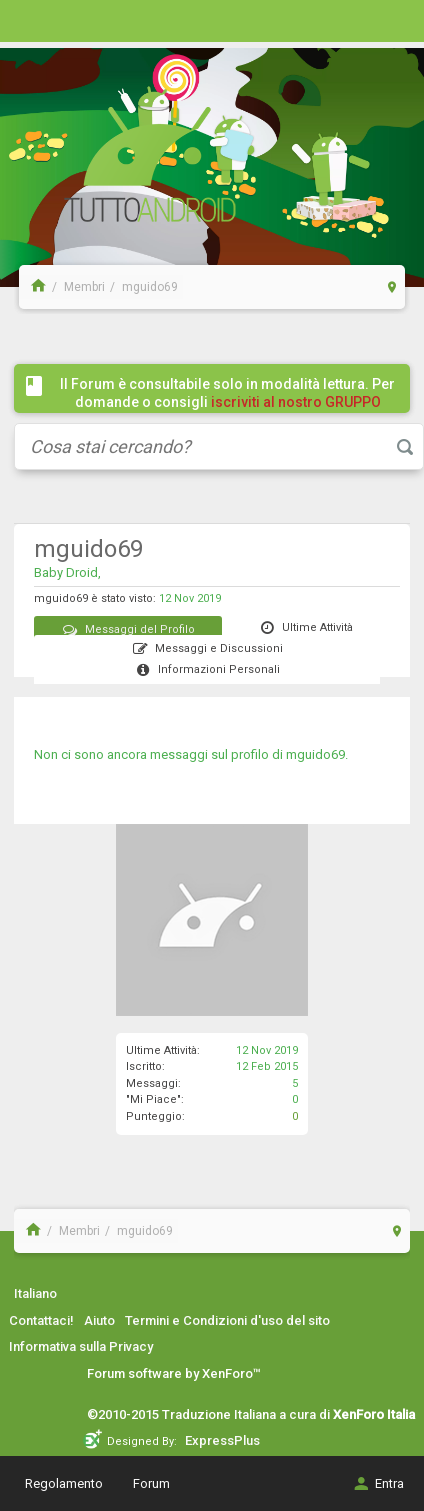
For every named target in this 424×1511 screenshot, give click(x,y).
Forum (151, 1483)
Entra (377, 1483)
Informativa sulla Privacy (81, 1346)
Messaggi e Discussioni (207, 648)
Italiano (35, 1293)
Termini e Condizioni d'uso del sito (227, 1320)
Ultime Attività (305, 627)
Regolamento (64, 1483)
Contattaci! (41, 1320)
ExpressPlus (222, 1440)
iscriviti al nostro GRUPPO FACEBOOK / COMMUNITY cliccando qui (232, 411)
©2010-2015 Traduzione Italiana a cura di (251, 1414)
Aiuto (99, 1320)
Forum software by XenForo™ (174, 1373)
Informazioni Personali (207, 669)
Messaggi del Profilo (128, 629)
